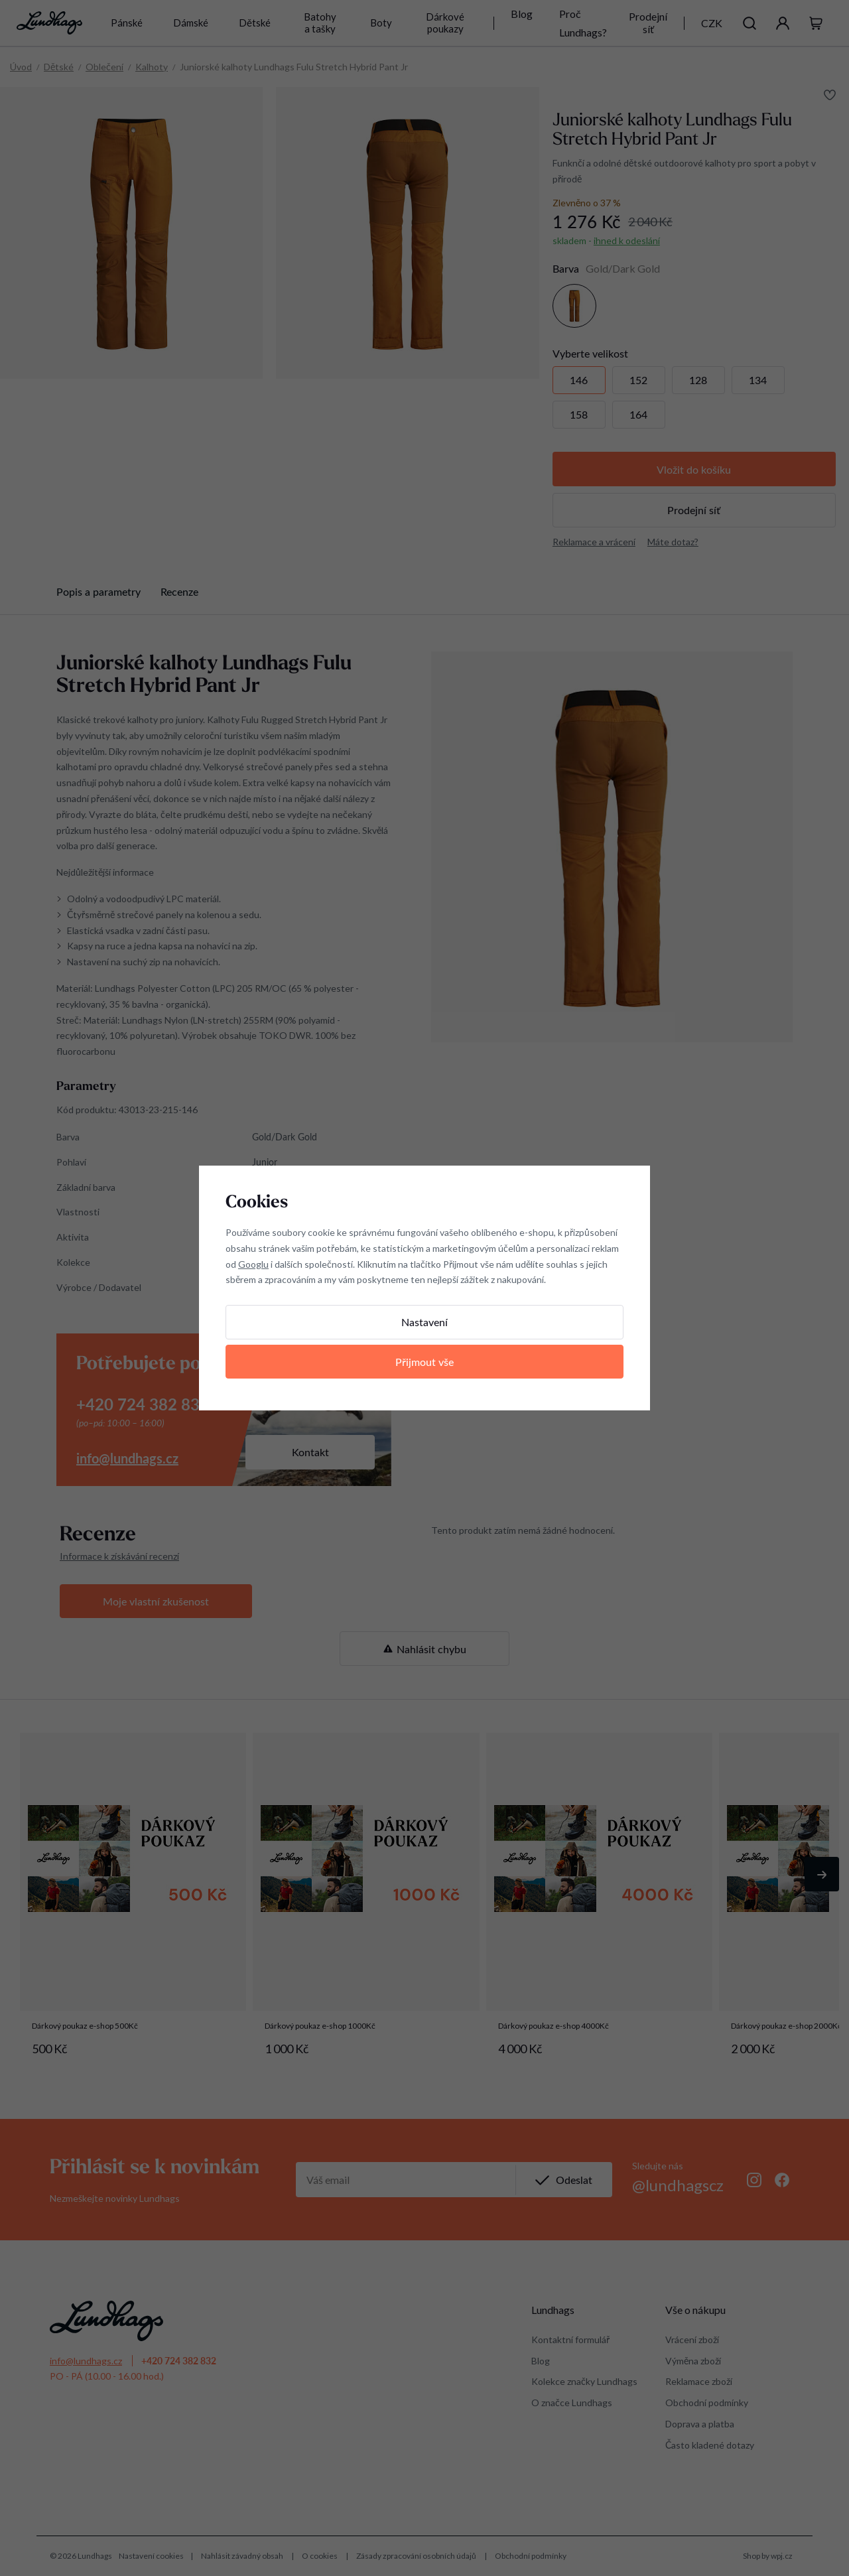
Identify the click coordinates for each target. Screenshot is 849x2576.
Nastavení (424, 1322)
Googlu (253, 1264)
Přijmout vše (424, 1362)
